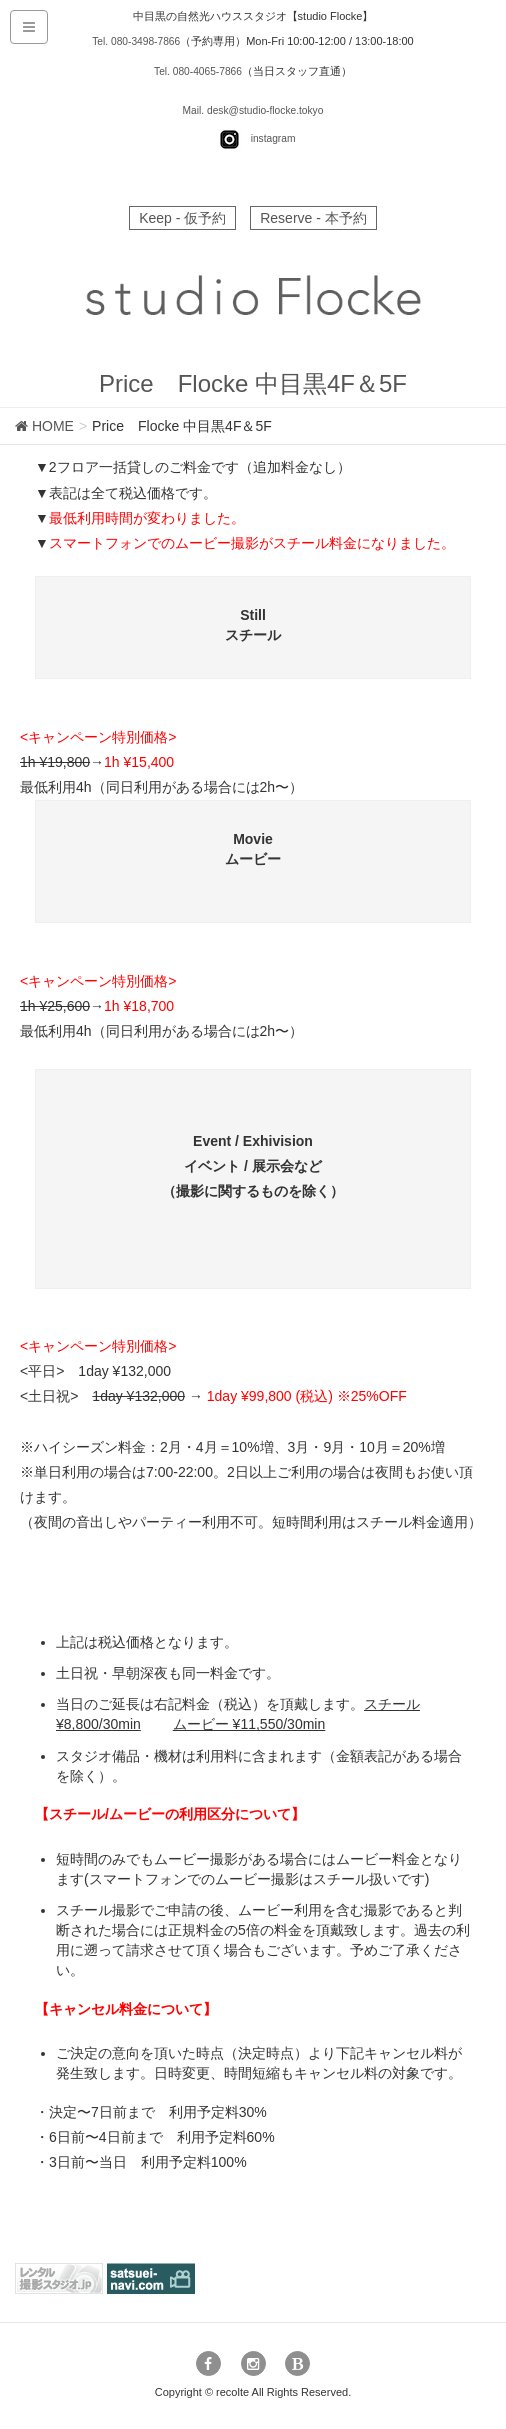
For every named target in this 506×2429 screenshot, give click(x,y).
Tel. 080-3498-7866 (136, 41)
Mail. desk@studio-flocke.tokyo (253, 110)
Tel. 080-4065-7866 (198, 71)
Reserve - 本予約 (313, 218)
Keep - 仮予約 (182, 218)
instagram (273, 139)
